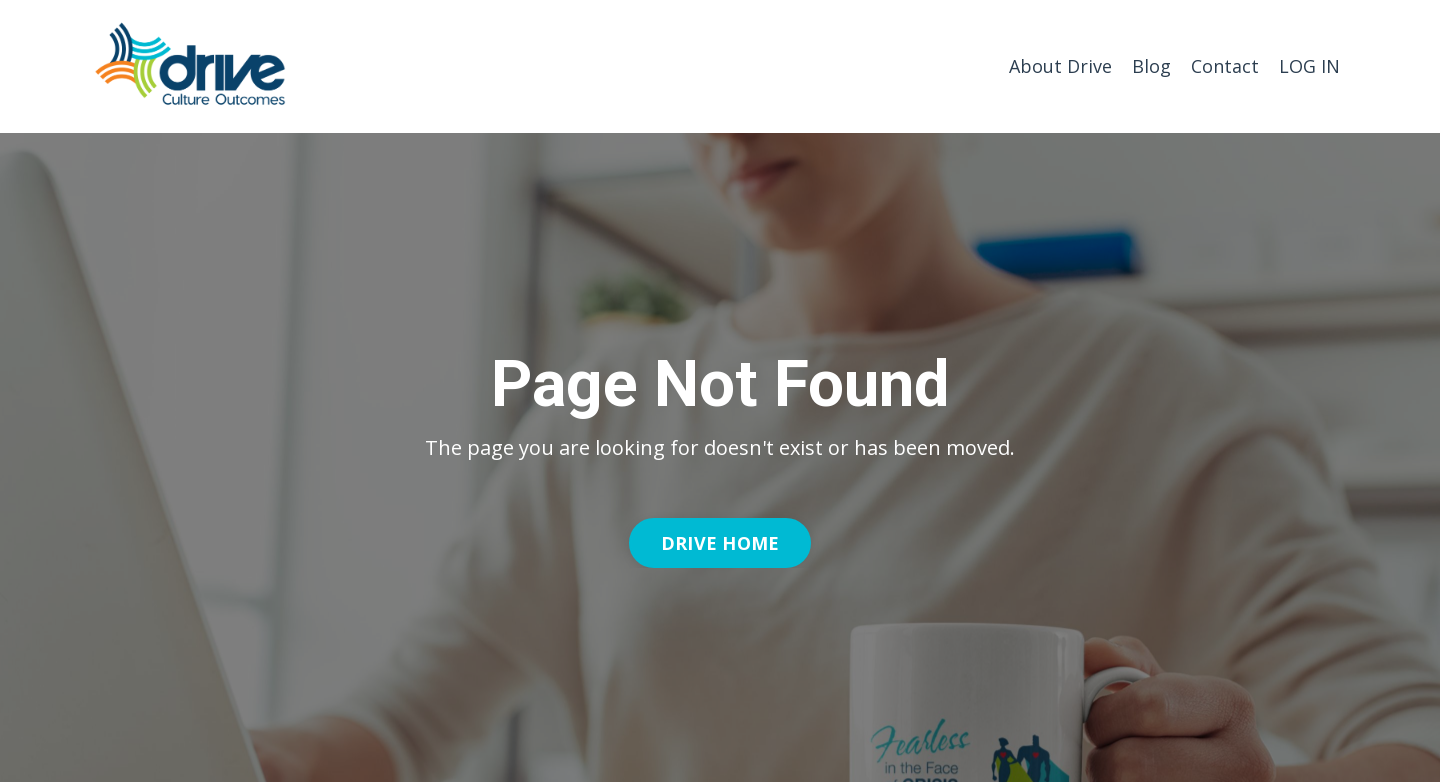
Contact (1225, 66)
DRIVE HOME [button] (720, 543)
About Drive (1060, 66)
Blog (1151, 66)
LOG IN (1309, 66)
